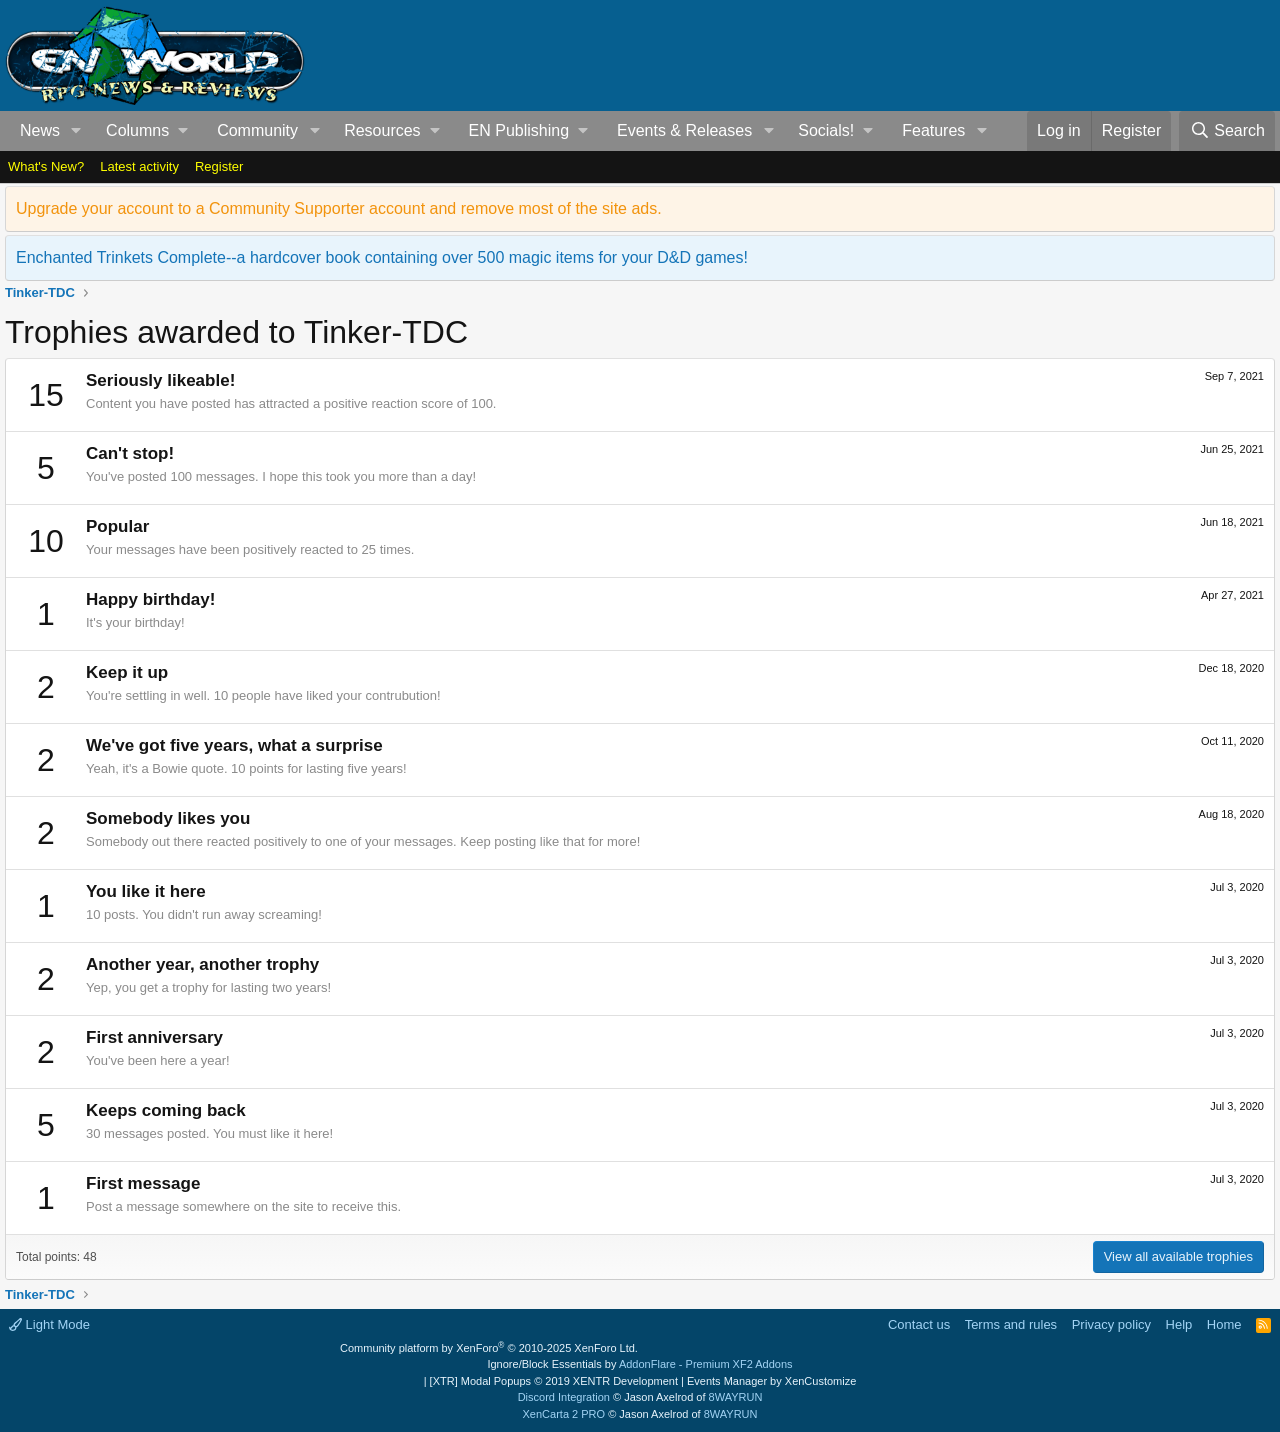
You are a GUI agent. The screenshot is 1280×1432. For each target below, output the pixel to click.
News (40, 130)
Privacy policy (1111, 1324)
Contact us (919, 1324)
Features (933, 130)
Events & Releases (684, 130)
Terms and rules (1011, 1324)
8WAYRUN (736, 1397)
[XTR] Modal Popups (554, 1381)
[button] (76, 131)
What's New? (46, 166)
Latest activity (139, 166)
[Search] (1227, 131)
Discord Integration (564, 1397)
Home (1224, 1324)
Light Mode (49, 1324)
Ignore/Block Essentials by (639, 1364)
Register (219, 166)
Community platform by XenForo (489, 1348)
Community (257, 130)
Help (1179, 1324)
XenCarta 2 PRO (564, 1414)
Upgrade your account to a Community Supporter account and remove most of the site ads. (339, 208)
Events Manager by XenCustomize (771, 1381)
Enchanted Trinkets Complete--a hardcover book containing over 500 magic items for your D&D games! (382, 257)
